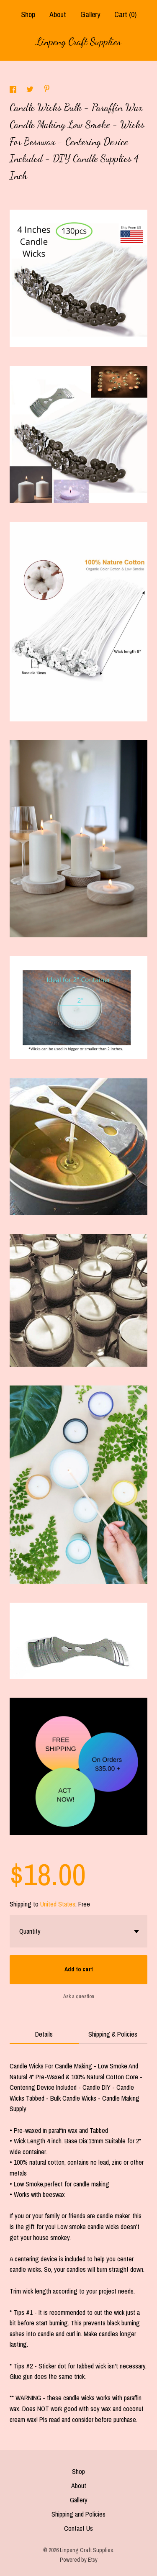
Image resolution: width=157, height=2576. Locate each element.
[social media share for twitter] (30, 90)
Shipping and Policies (78, 2514)
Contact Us (78, 2528)
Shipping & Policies (112, 2034)
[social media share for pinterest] (47, 89)
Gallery (90, 14)
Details (44, 2034)
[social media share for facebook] (14, 90)
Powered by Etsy (79, 2559)
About (57, 14)
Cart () (125, 14)
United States (57, 1904)
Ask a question (78, 1996)
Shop (28, 14)
